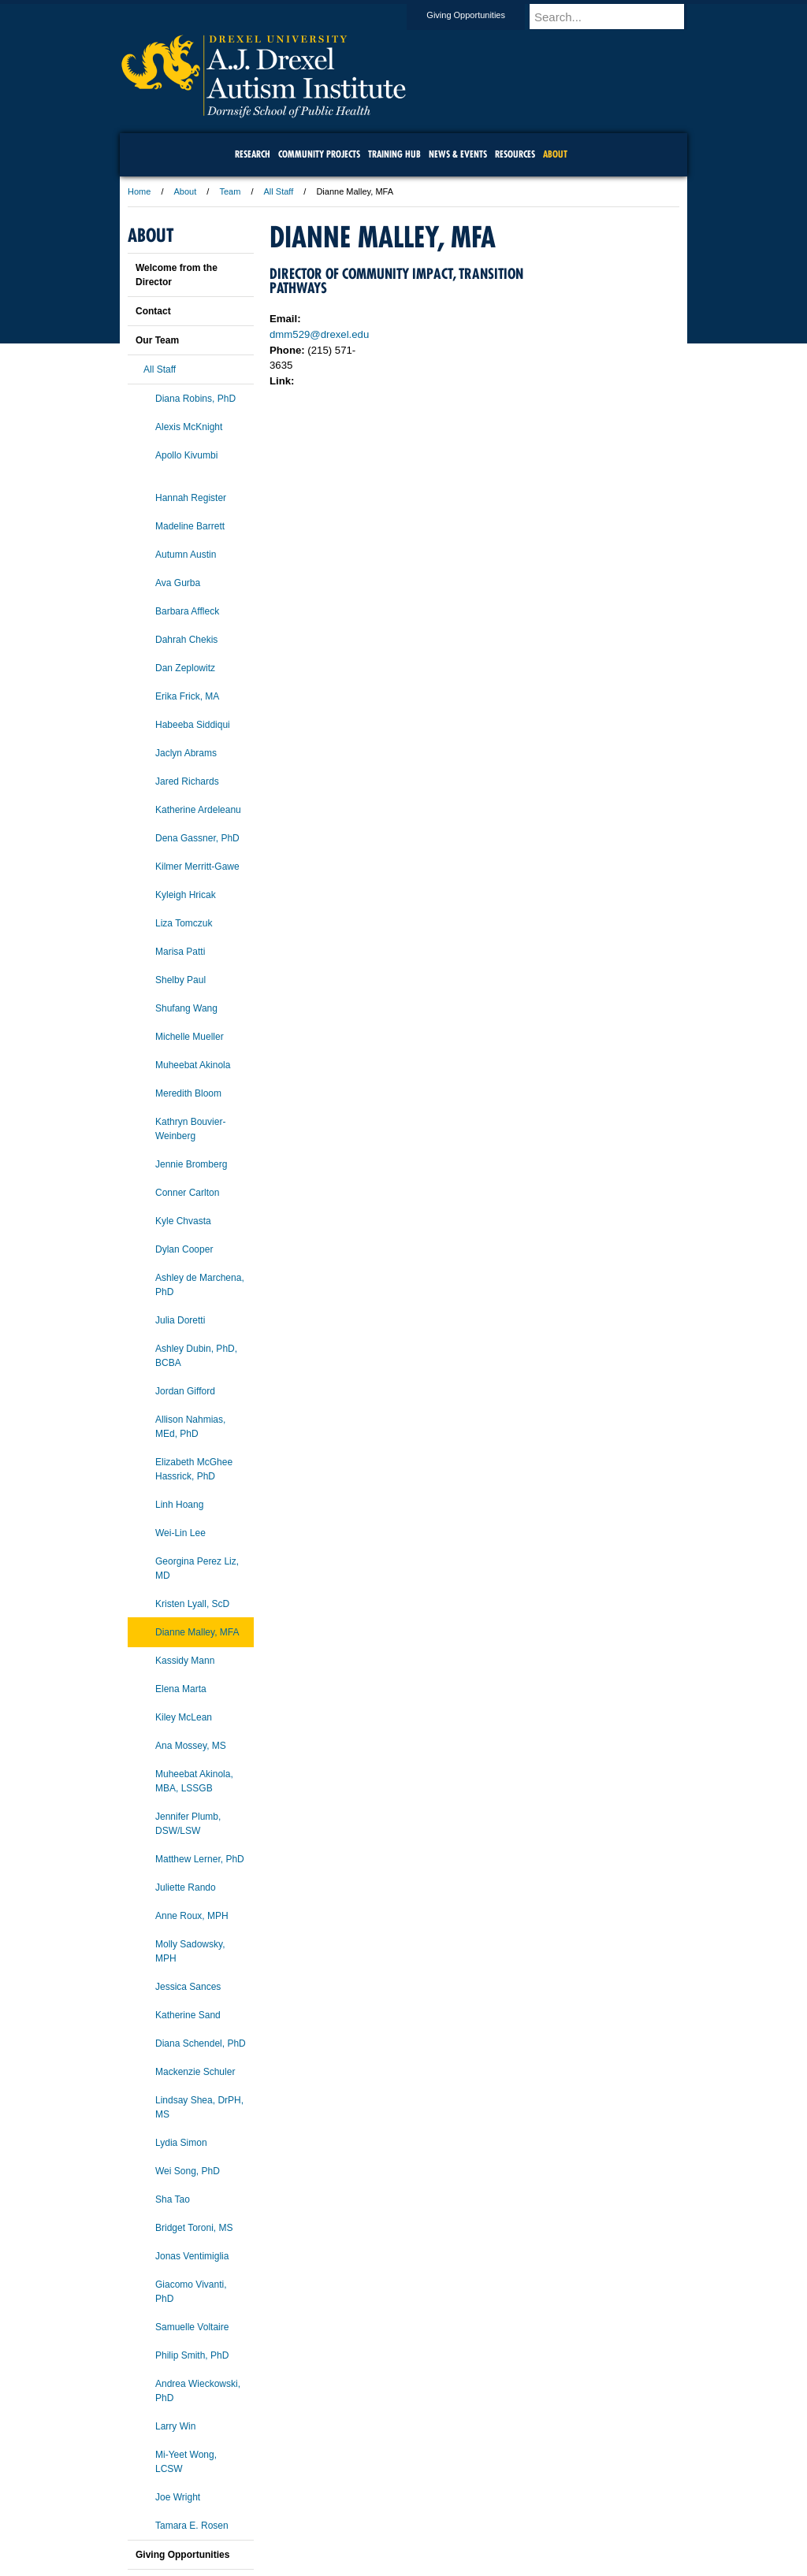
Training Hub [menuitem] (394, 154)
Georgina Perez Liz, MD (197, 1568)
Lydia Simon (181, 2142)
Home (139, 191)
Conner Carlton (187, 1192)
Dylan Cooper (184, 1249)
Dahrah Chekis (186, 639)
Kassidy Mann (184, 1660)
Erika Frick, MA (187, 696)
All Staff (279, 191)
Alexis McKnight (188, 426)
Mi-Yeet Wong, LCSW (186, 2461)
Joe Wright (177, 2497)
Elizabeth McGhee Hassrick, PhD (193, 1469)
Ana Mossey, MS (190, 1745)
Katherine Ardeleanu (198, 809)
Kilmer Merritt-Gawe (197, 866)
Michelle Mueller (189, 1036)
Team (229, 191)
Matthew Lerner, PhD (199, 1859)
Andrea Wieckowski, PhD (197, 2390)
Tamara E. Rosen (192, 2525)
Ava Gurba (177, 582)
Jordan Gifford (185, 1391)
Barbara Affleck (187, 611)
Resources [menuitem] (515, 154)
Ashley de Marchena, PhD (199, 1284)
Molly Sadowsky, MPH (190, 1951)
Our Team (157, 340)
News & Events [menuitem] (458, 154)
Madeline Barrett (190, 526)
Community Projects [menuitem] (319, 154)
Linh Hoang (179, 1504)
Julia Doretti (180, 1320)
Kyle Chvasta (183, 1221)
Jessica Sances (188, 1986)
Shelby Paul (180, 979)
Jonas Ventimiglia (192, 2256)
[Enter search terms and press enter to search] (615, 16)
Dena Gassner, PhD (197, 838)
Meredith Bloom (188, 1093)
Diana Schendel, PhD (200, 2043)
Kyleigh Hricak (185, 894)
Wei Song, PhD (187, 2171)
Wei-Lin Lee (180, 1533)
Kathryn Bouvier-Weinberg (190, 1128)
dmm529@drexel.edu (319, 334)
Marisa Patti (180, 951)
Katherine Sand (188, 2015)
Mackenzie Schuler (195, 2071)
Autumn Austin (185, 554)
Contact (153, 311)
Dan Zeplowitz (185, 668)
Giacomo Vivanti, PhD (191, 2291)
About (185, 191)
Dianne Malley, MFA (197, 1632)
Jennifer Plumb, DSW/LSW (188, 1823)
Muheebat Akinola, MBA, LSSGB (194, 1781)
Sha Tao (172, 2199)
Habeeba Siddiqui (192, 724)
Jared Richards (187, 781)
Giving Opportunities (480, 15)
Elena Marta (180, 1688)
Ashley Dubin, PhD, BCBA (196, 1355)
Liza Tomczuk (183, 923)
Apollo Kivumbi (186, 455)
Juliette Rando (185, 1887)
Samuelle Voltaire (192, 2327)
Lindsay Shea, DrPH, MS (199, 2107)
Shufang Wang (186, 1008)
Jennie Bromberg (191, 1164)
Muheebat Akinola (192, 1065)
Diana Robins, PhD (195, 398)
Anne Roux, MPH (192, 1915)
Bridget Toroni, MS (194, 2227)
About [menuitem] (555, 154)
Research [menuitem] (252, 154)
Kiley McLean (183, 1717)
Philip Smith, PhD (192, 2355)
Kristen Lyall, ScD (192, 1603)
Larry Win (175, 2426)
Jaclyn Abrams (186, 753)
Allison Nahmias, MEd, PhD (190, 1426)
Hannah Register (190, 497)
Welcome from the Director (177, 275)
